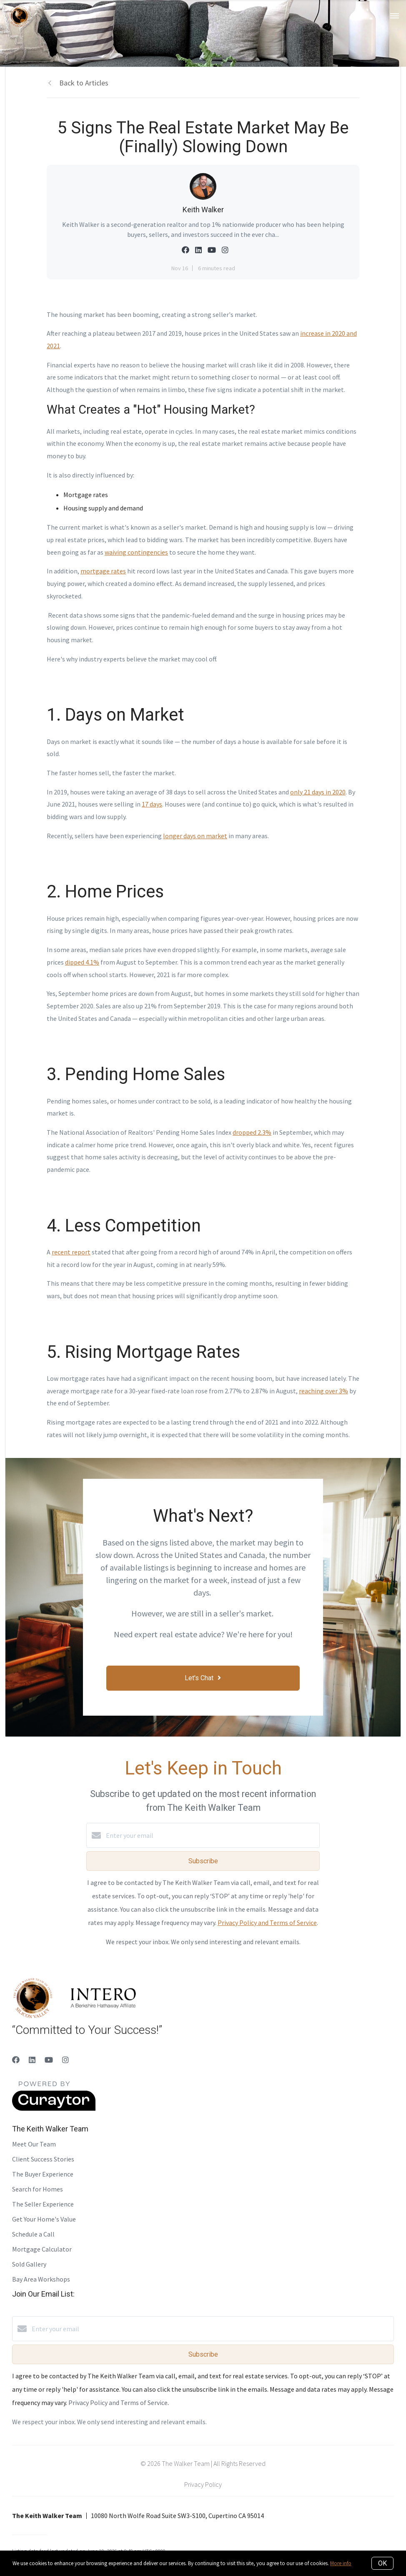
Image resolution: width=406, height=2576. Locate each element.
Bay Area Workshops (41, 2279)
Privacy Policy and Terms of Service (267, 1922)
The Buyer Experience (42, 2174)
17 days (152, 804)
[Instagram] (65, 2060)
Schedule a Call (33, 2234)
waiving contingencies (136, 552)
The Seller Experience (43, 2204)
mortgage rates (103, 571)
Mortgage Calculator (42, 2249)
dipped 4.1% (82, 962)
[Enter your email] (211, 1835)
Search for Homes (37, 2189)
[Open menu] (394, 16)
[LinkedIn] (32, 2060)
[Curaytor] (53, 2108)
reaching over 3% (323, 1391)
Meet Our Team (34, 2144)
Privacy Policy (203, 2484)
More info (340, 2563)
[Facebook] (16, 2060)
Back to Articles (83, 83)
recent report (71, 1252)
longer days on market (195, 836)
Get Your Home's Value (44, 2219)
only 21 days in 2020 (318, 792)
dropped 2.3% (252, 1132)
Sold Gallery (29, 2264)
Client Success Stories (43, 2159)
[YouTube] (49, 2060)
